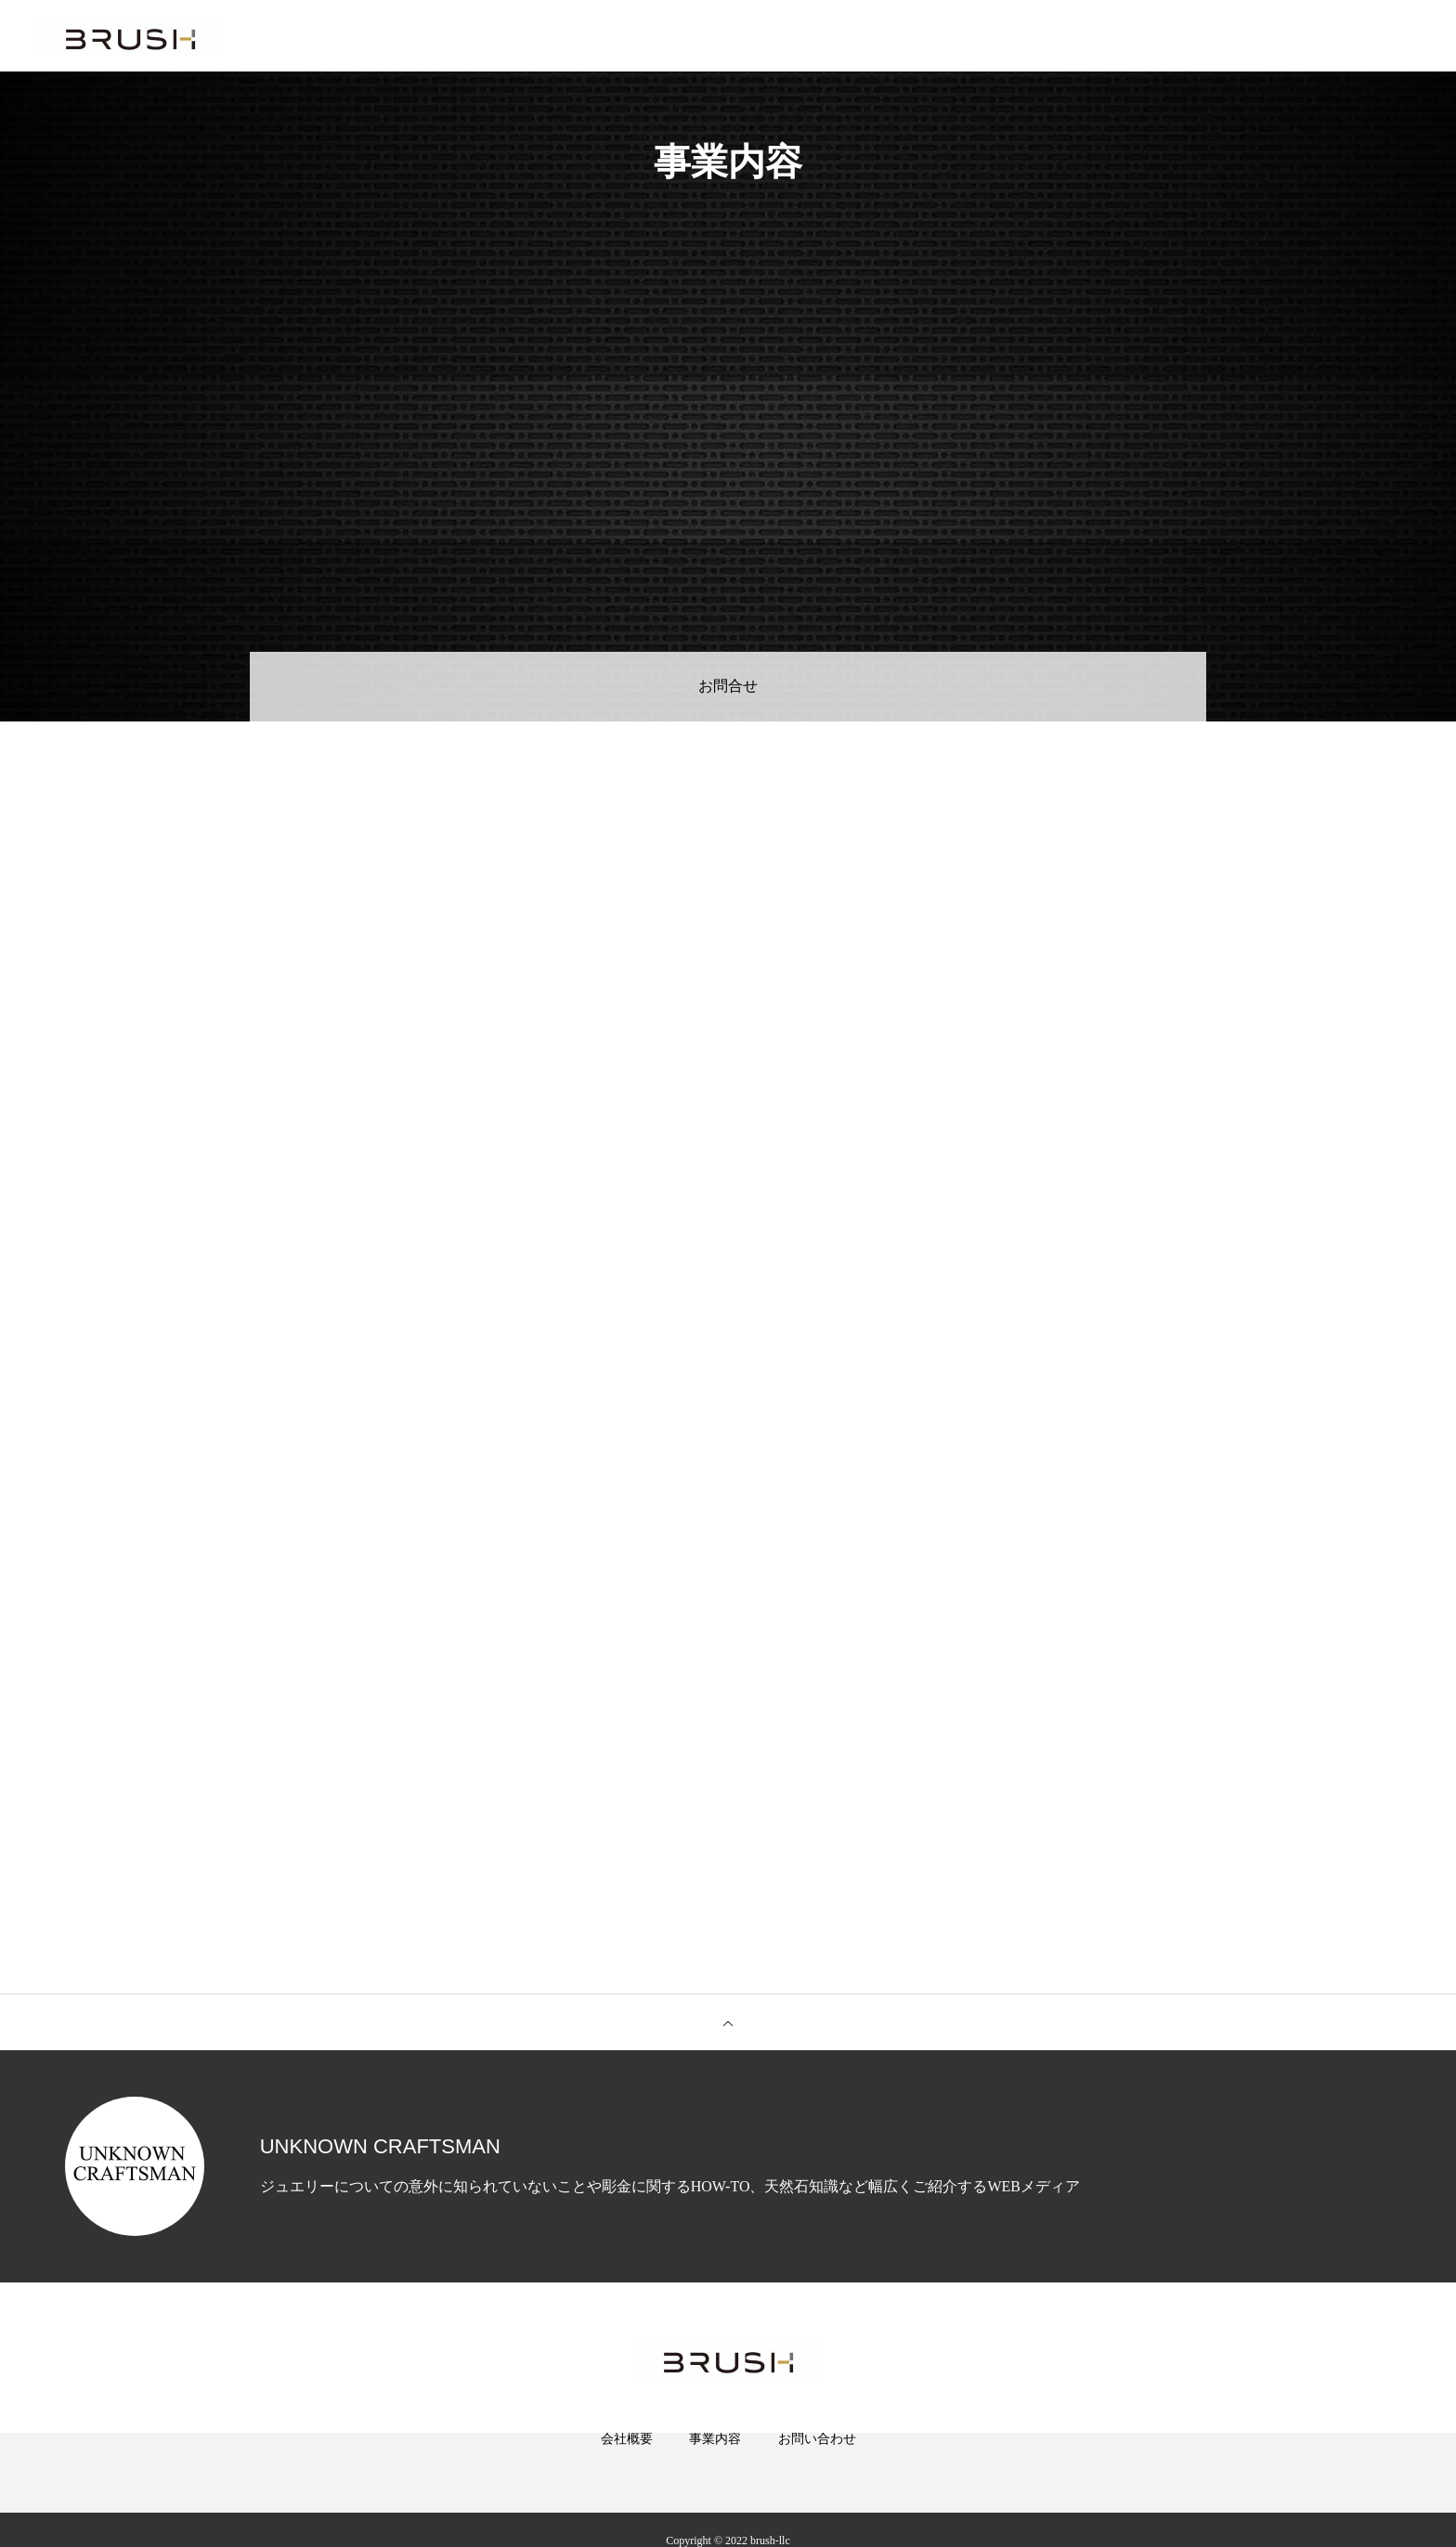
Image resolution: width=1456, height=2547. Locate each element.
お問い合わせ (817, 2463)
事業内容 (715, 2463)
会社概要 (627, 2463)
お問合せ (728, 687)
